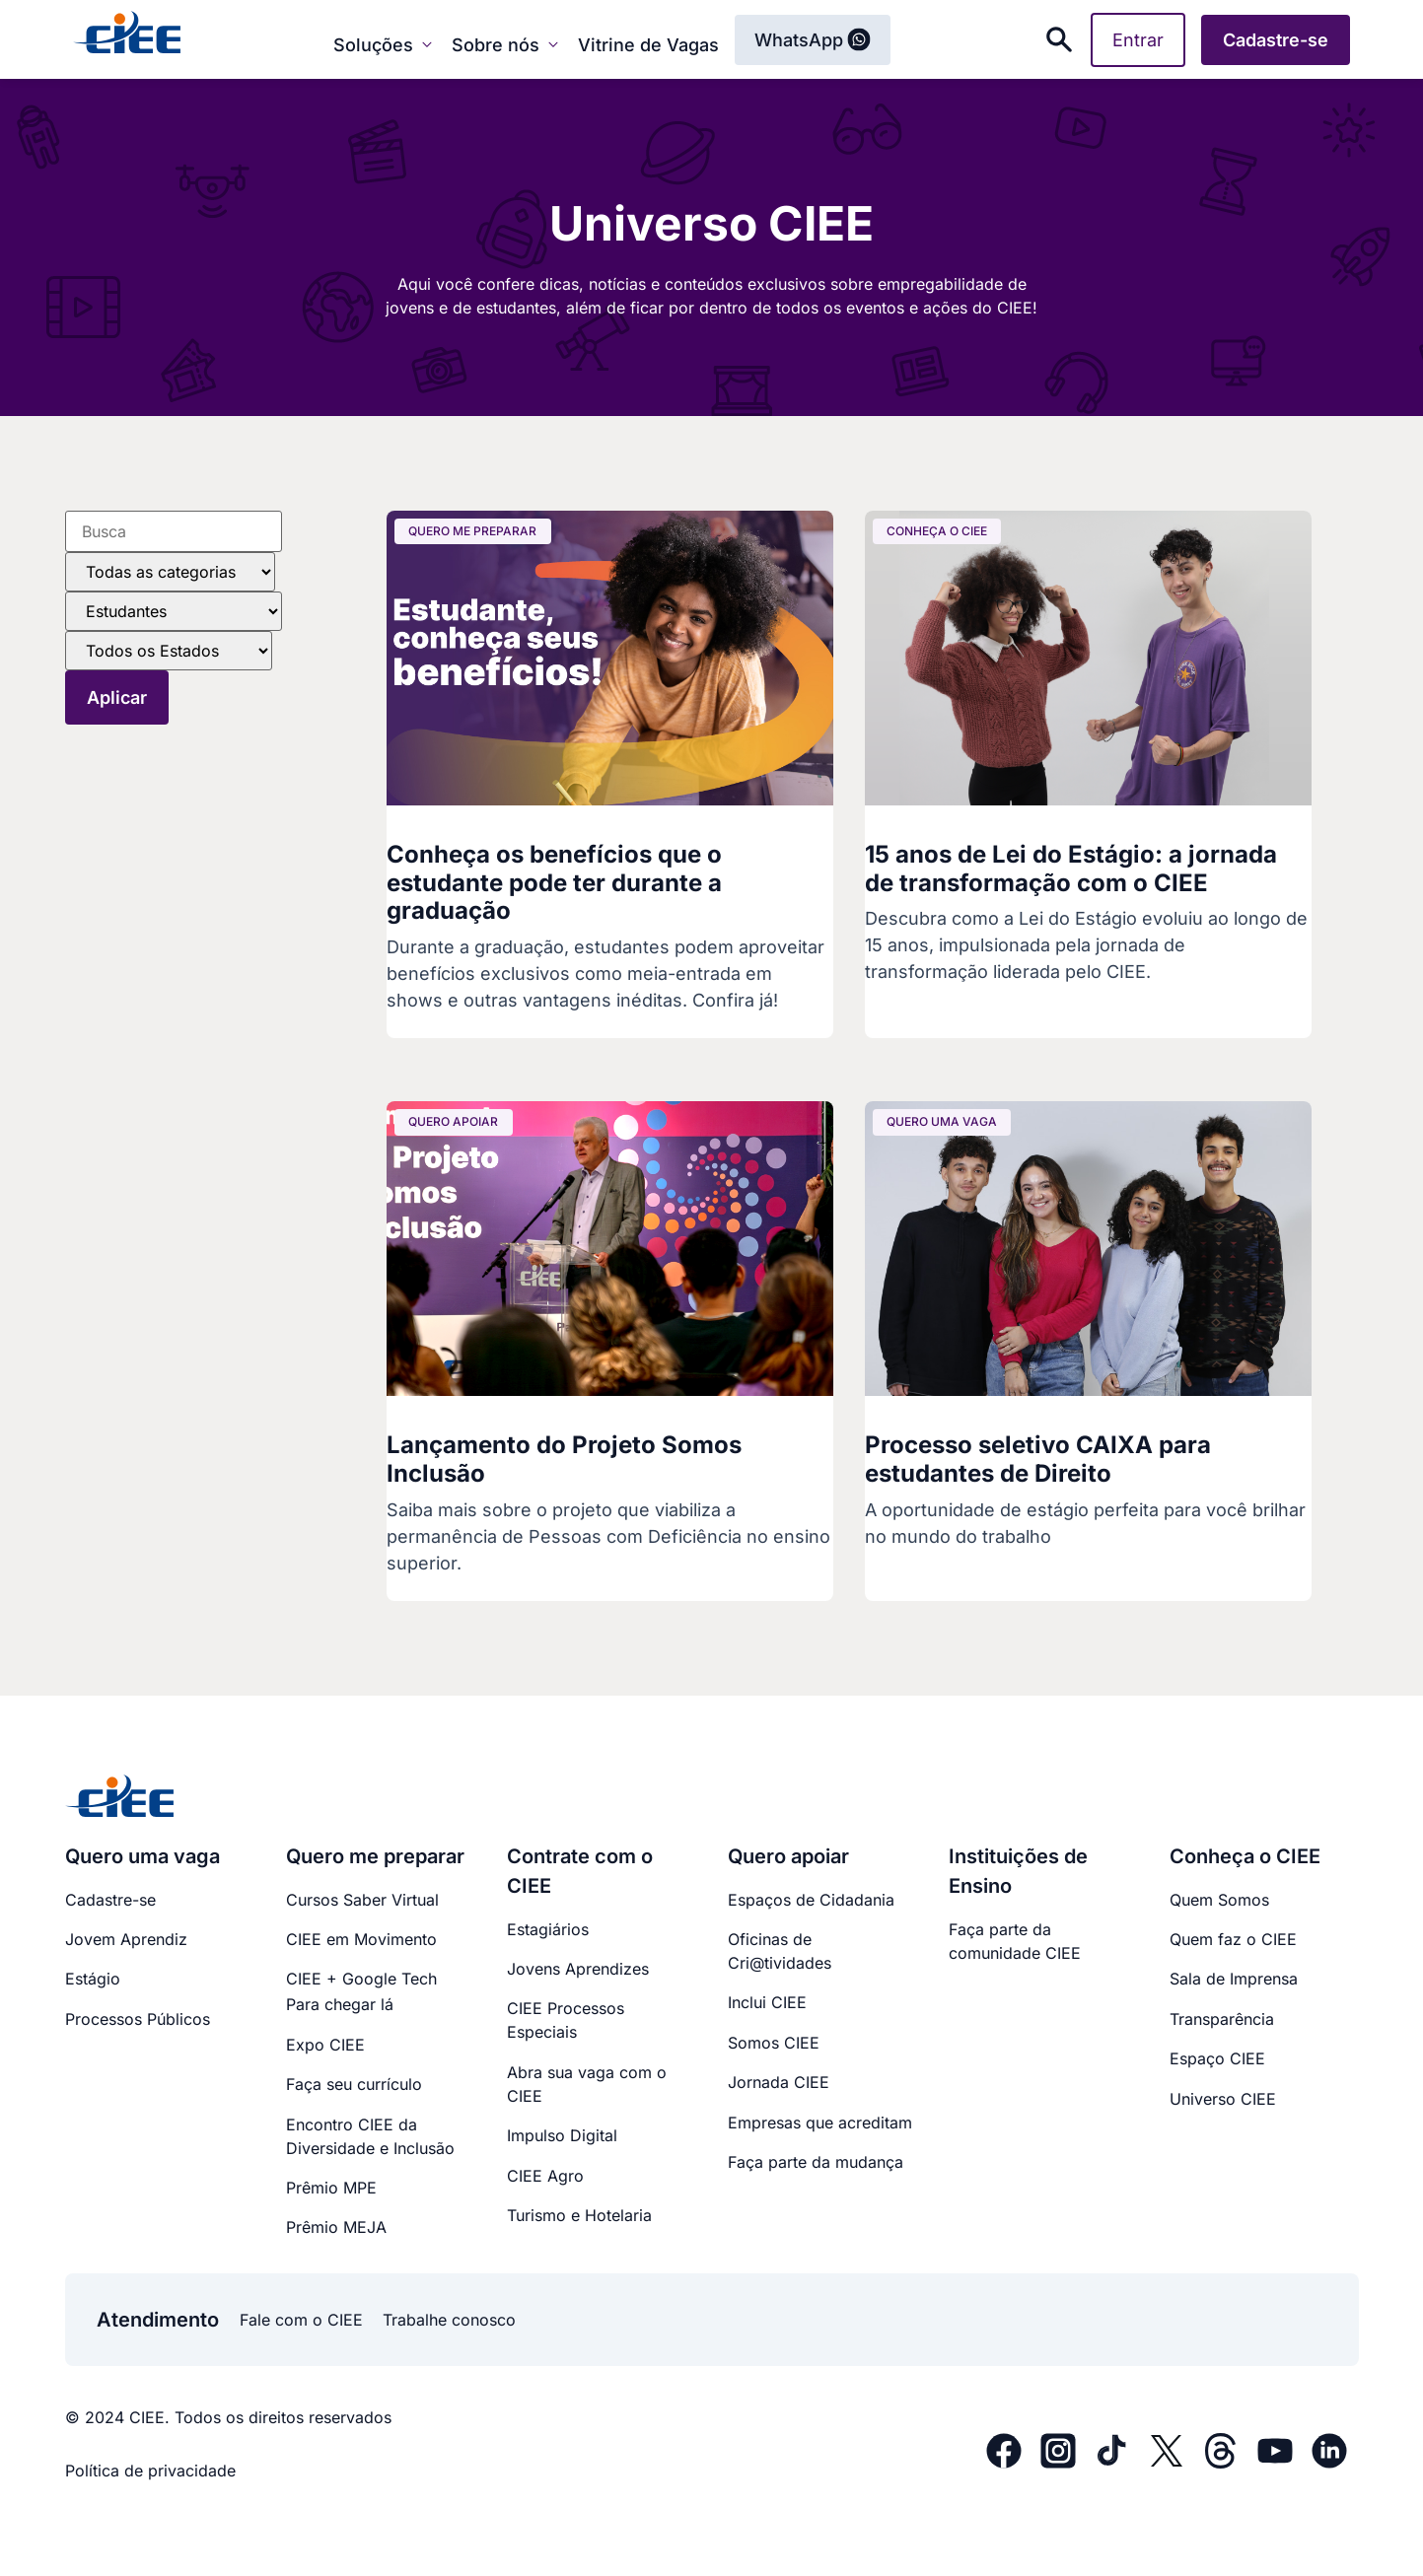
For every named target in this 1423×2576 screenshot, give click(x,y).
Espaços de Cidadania (811, 1900)
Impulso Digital (562, 2135)
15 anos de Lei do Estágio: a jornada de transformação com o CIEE (1071, 868)
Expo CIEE (325, 2044)
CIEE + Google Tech (361, 1978)
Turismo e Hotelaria (579, 2215)
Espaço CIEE (1217, 2058)
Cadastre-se (110, 1900)
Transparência (1222, 2019)
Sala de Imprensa (1234, 1978)
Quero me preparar (375, 1856)
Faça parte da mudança (815, 2162)
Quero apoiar (788, 1856)
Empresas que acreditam (820, 2122)
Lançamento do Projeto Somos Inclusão (564, 1459)
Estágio (92, 1978)
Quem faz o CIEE (1233, 1939)
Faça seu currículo (354, 2084)
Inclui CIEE (767, 2002)
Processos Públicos (137, 2019)
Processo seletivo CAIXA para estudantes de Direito (1038, 1459)
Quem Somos (1219, 1900)
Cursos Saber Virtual (362, 1900)
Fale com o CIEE (301, 2320)
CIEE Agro (545, 2176)
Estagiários (548, 1929)
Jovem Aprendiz (126, 1939)
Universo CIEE (1223, 2099)
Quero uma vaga (142, 1856)
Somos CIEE (773, 2043)
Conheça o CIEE (1245, 1856)
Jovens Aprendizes (578, 1969)
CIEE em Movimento (361, 1939)
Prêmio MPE (331, 2187)
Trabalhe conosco (449, 2320)
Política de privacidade (150, 2470)
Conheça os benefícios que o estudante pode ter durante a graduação (554, 883)
